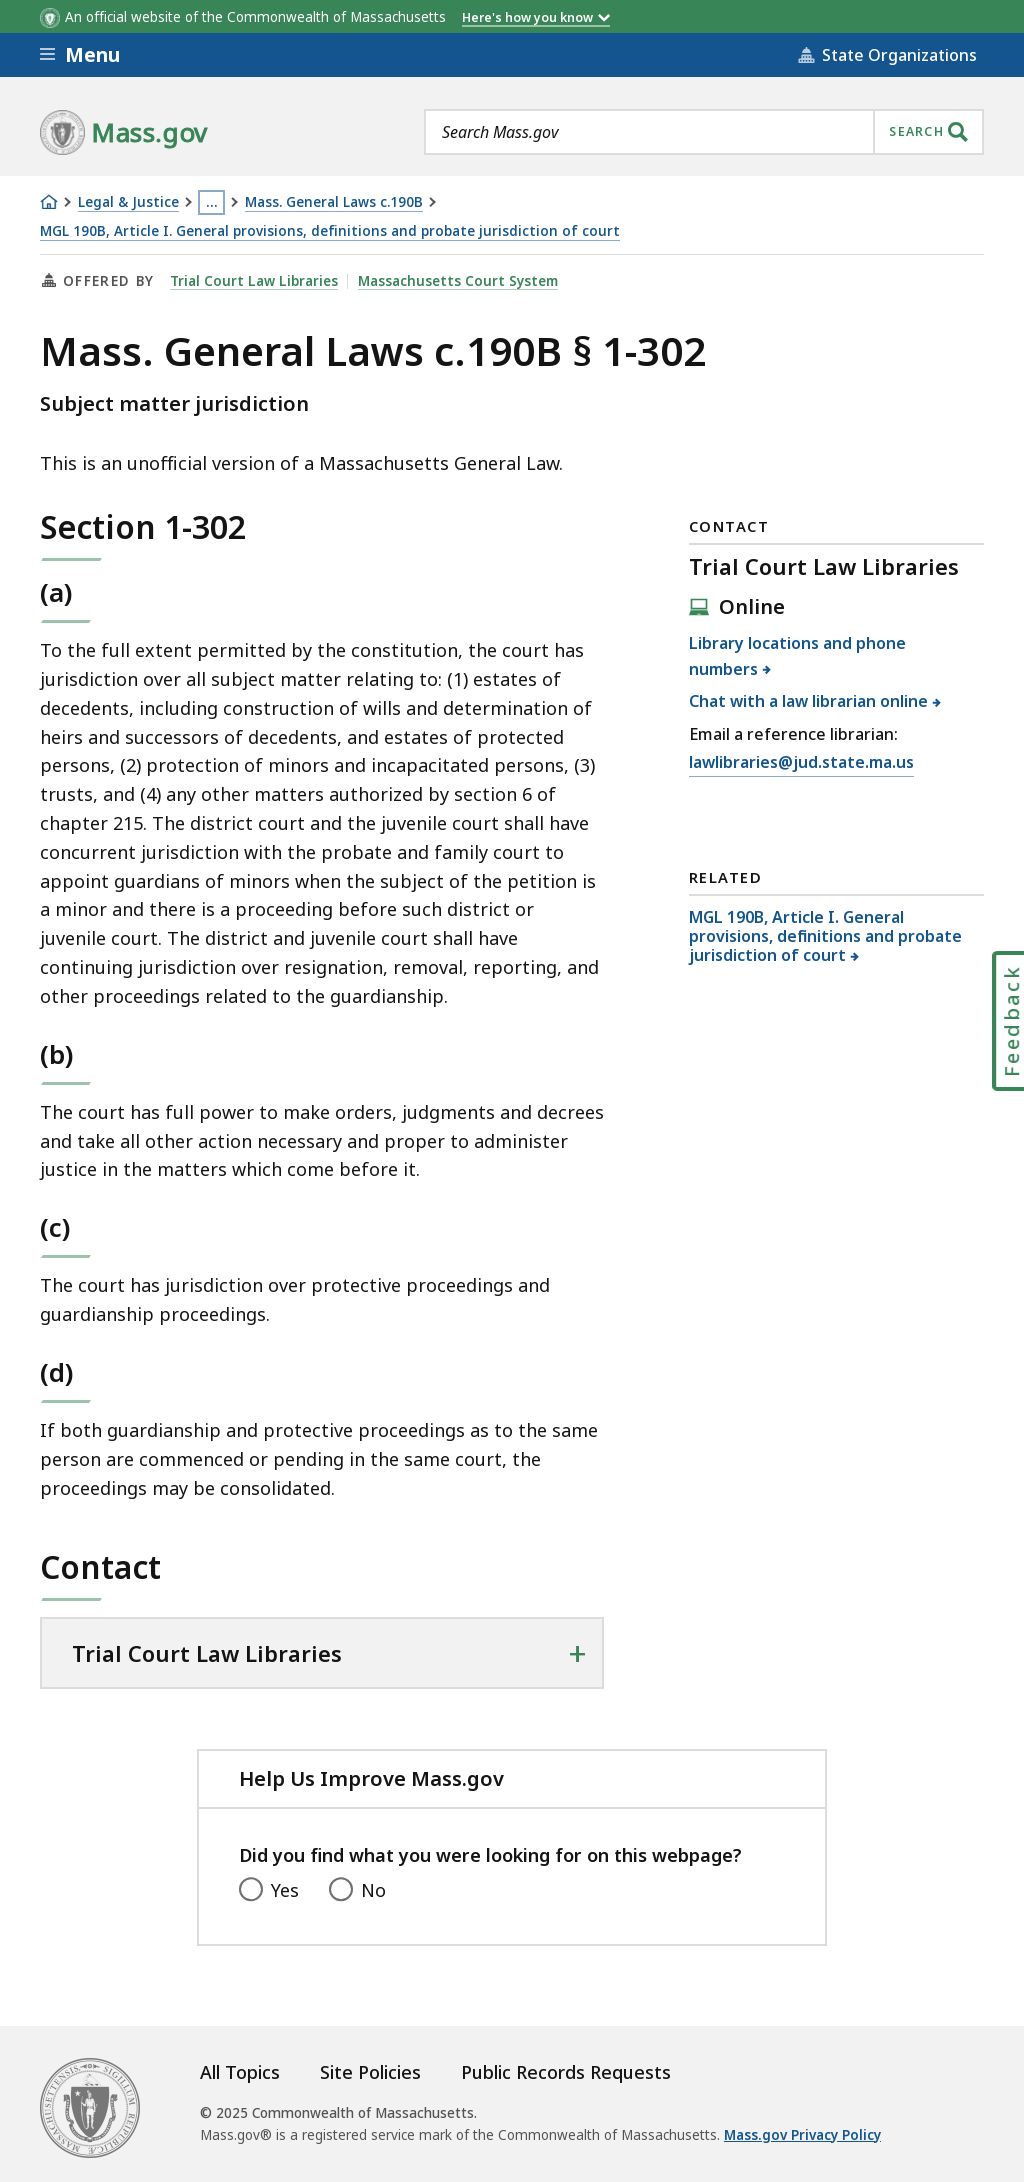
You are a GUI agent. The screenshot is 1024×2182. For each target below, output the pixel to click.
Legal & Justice (128, 202)
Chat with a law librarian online (809, 701)
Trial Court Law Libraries (254, 281)
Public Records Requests (566, 2072)
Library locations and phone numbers (797, 656)
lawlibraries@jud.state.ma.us (801, 763)
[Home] (49, 202)
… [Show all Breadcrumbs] (212, 202)
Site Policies (370, 2072)
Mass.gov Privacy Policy (802, 2135)
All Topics (240, 2072)
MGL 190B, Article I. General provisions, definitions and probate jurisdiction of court (330, 231)
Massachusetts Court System (458, 281)
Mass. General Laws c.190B (334, 202)
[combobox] (704, 132)
